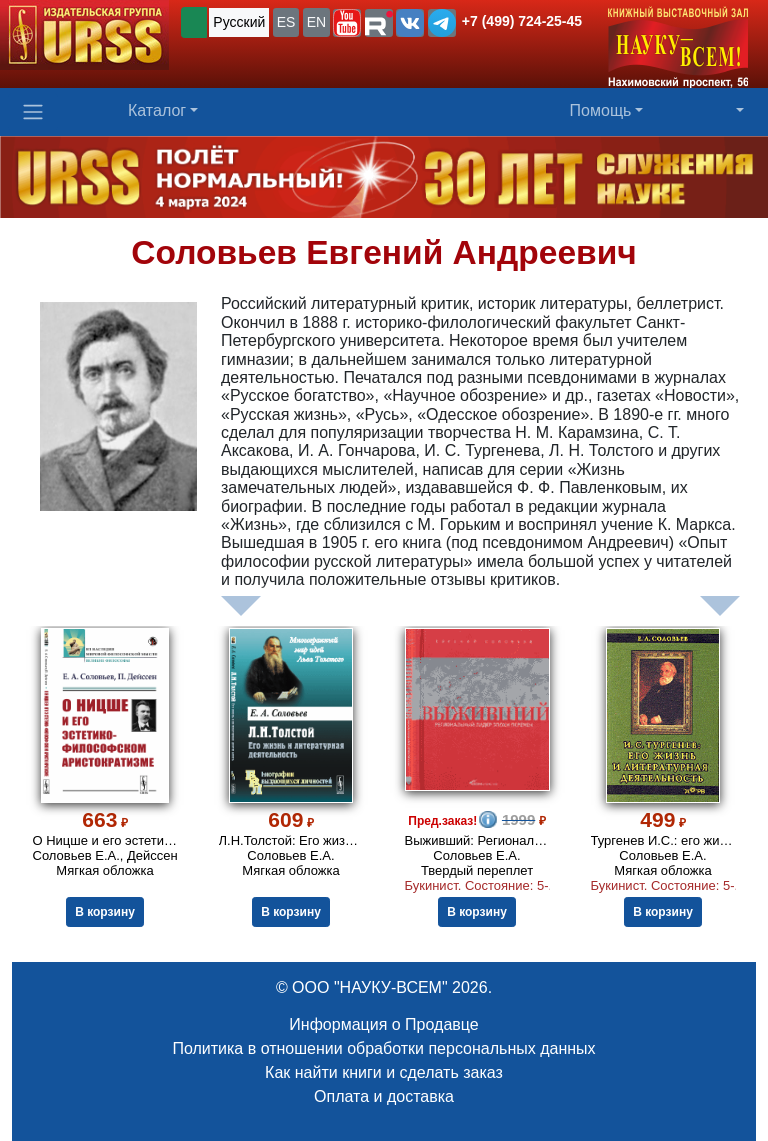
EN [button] (316, 22)
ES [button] (286, 22)
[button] (347, 23)
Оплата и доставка (384, 1096)
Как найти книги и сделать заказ (384, 1072)
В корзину (105, 912)
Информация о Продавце (383, 1024)
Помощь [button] (601, 110)
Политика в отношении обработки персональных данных (383, 1048)
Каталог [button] (157, 110)
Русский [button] (239, 22)
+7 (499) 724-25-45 (522, 21)
